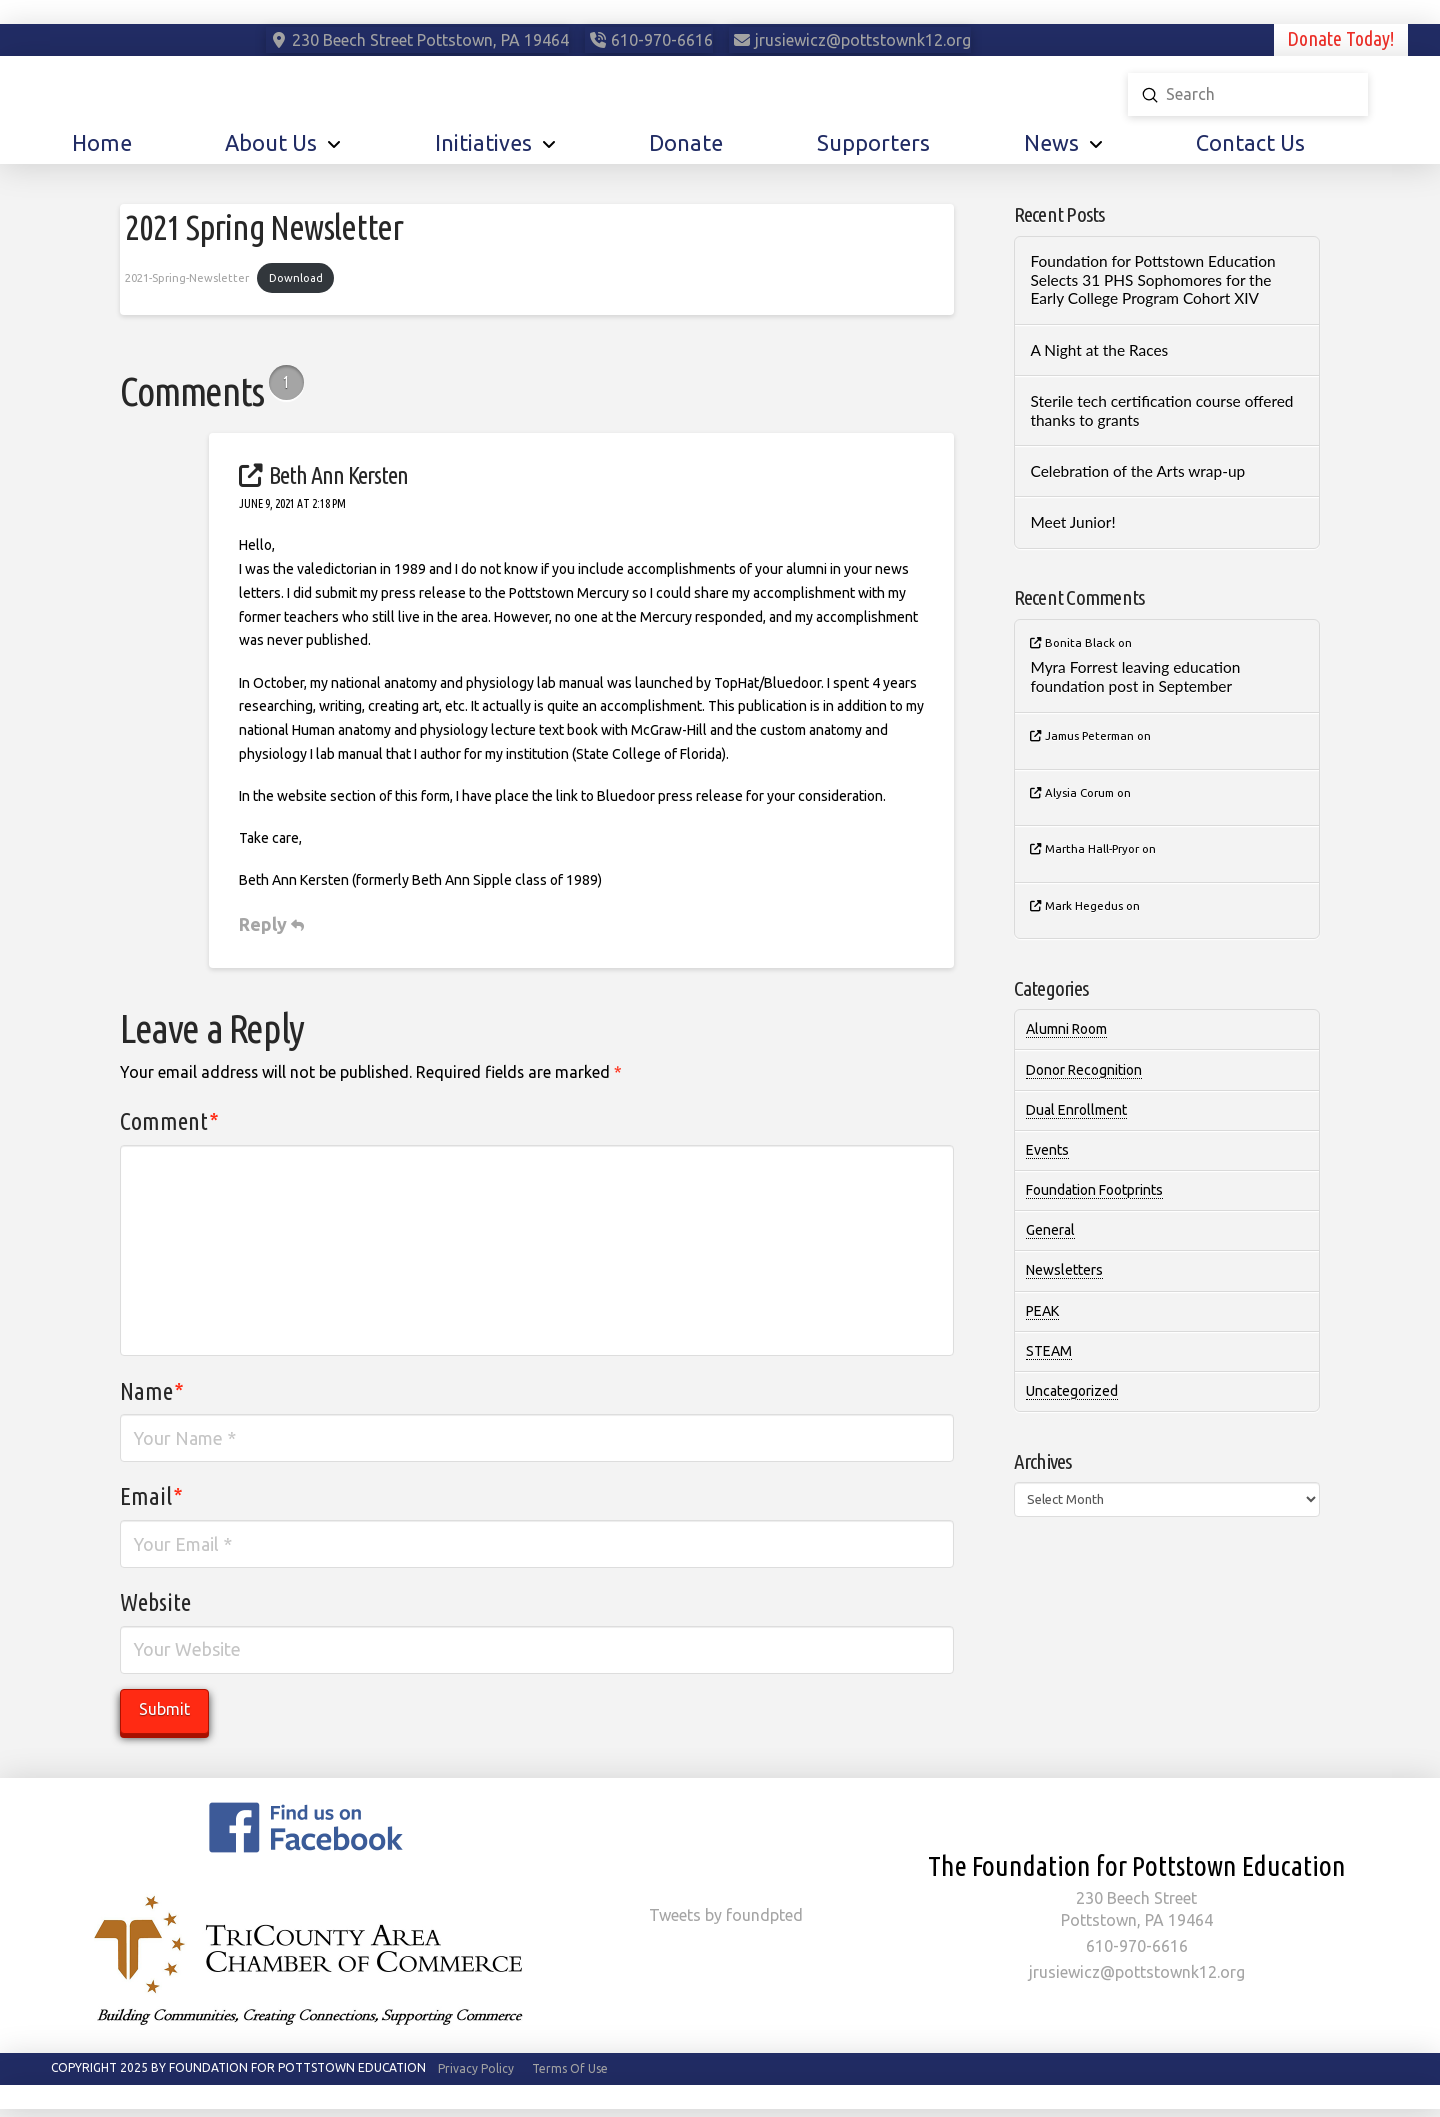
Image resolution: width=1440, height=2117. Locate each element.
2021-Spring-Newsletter (187, 278)
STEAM (1049, 1351)
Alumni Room (1066, 1029)
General (1050, 1230)
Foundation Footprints (1094, 1190)
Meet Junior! (1072, 522)
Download (296, 278)
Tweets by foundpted (726, 1915)
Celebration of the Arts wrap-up (1137, 471)
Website (155, 1602)
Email (151, 1496)
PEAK (1042, 1311)
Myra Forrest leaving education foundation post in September (1135, 676)
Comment (169, 1121)
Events (1047, 1150)
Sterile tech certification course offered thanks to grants (1161, 410)
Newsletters (1064, 1270)
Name (152, 1391)
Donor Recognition (1084, 1070)
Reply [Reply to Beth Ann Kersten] (271, 924)
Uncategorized (1072, 1391)
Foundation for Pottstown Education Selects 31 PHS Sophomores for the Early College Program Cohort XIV (1152, 279)
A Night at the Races (1099, 350)
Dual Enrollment (1076, 1110)
